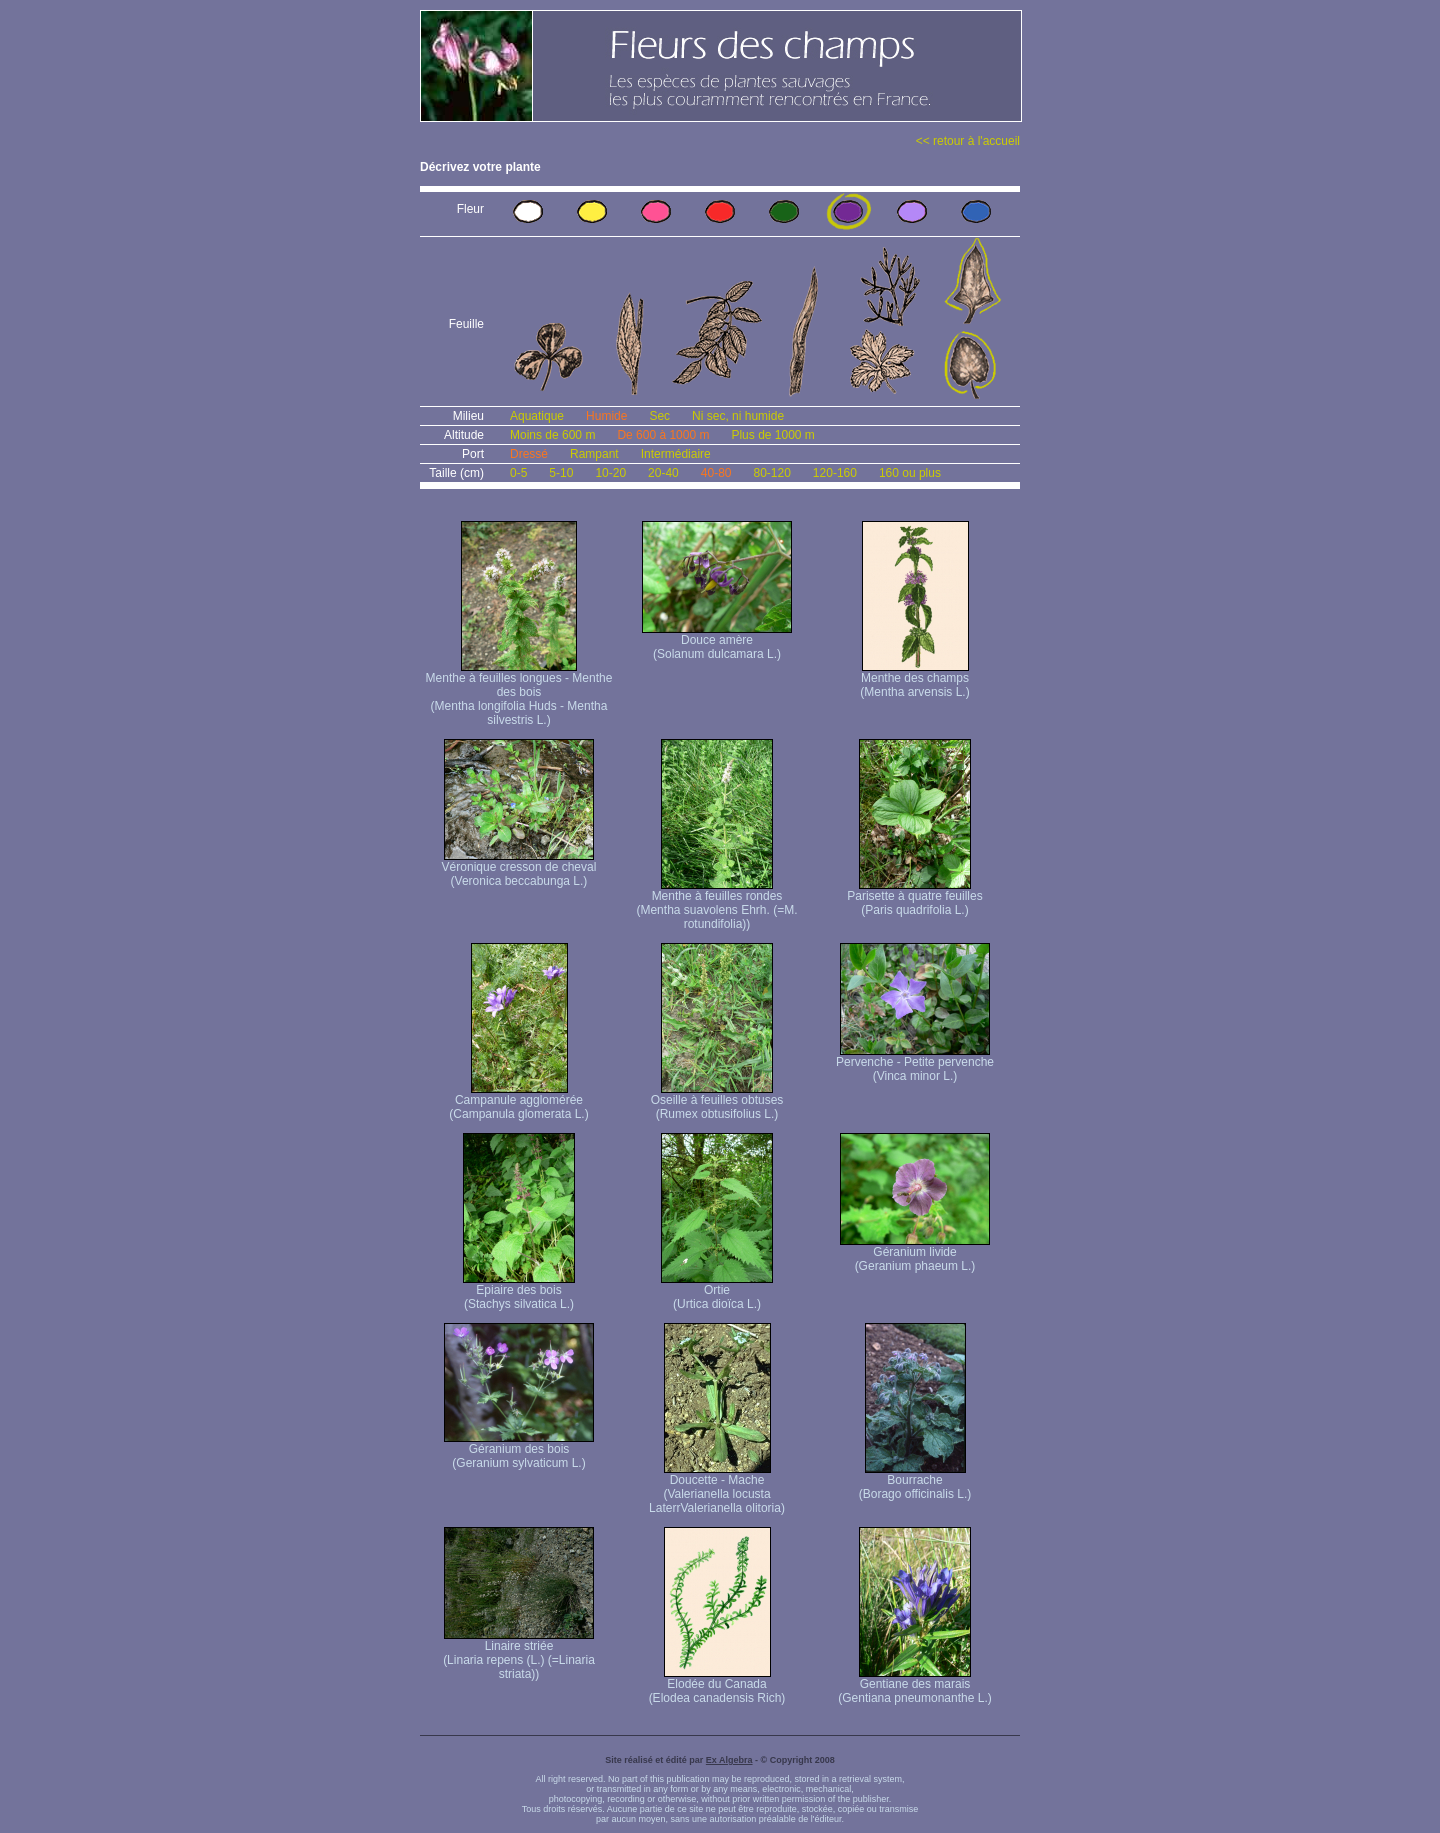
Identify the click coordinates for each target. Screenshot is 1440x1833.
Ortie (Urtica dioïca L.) (717, 1291)
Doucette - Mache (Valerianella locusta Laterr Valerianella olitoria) (717, 1488)
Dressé (529, 454)
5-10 (561, 473)
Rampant (594, 454)
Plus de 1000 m (772, 435)
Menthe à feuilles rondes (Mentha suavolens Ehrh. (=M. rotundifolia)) (716, 904)
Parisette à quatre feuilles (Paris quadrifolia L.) (914, 897)
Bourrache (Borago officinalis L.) (915, 1481)
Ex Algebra (729, 1760)
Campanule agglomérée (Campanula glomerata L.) (518, 1101)
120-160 (835, 473)
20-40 (663, 473)
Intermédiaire (676, 454)
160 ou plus (910, 473)
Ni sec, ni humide (738, 416)
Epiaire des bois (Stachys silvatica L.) (519, 1291)
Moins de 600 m (552, 435)
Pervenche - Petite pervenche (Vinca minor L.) (915, 1063)
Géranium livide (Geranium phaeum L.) (915, 1253)
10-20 (610, 473)
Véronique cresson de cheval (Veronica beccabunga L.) (519, 868)
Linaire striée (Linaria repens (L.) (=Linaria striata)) (519, 1654)
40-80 (716, 473)
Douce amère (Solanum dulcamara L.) (717, 641)
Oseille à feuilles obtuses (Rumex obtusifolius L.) (717, 1101)
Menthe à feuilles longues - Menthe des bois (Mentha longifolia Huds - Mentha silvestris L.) (519, 693)
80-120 (771, 473)
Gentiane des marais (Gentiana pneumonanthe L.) (914, 1685)
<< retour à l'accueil (968, 141)
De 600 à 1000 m (663, 435)
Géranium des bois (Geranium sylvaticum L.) (519, 1450)
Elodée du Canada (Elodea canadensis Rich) (717, 1685)
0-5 (518, 473)
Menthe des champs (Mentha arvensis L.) (914, 679)
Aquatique (537, 416)
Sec (659, 416)
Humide (606, 416)
